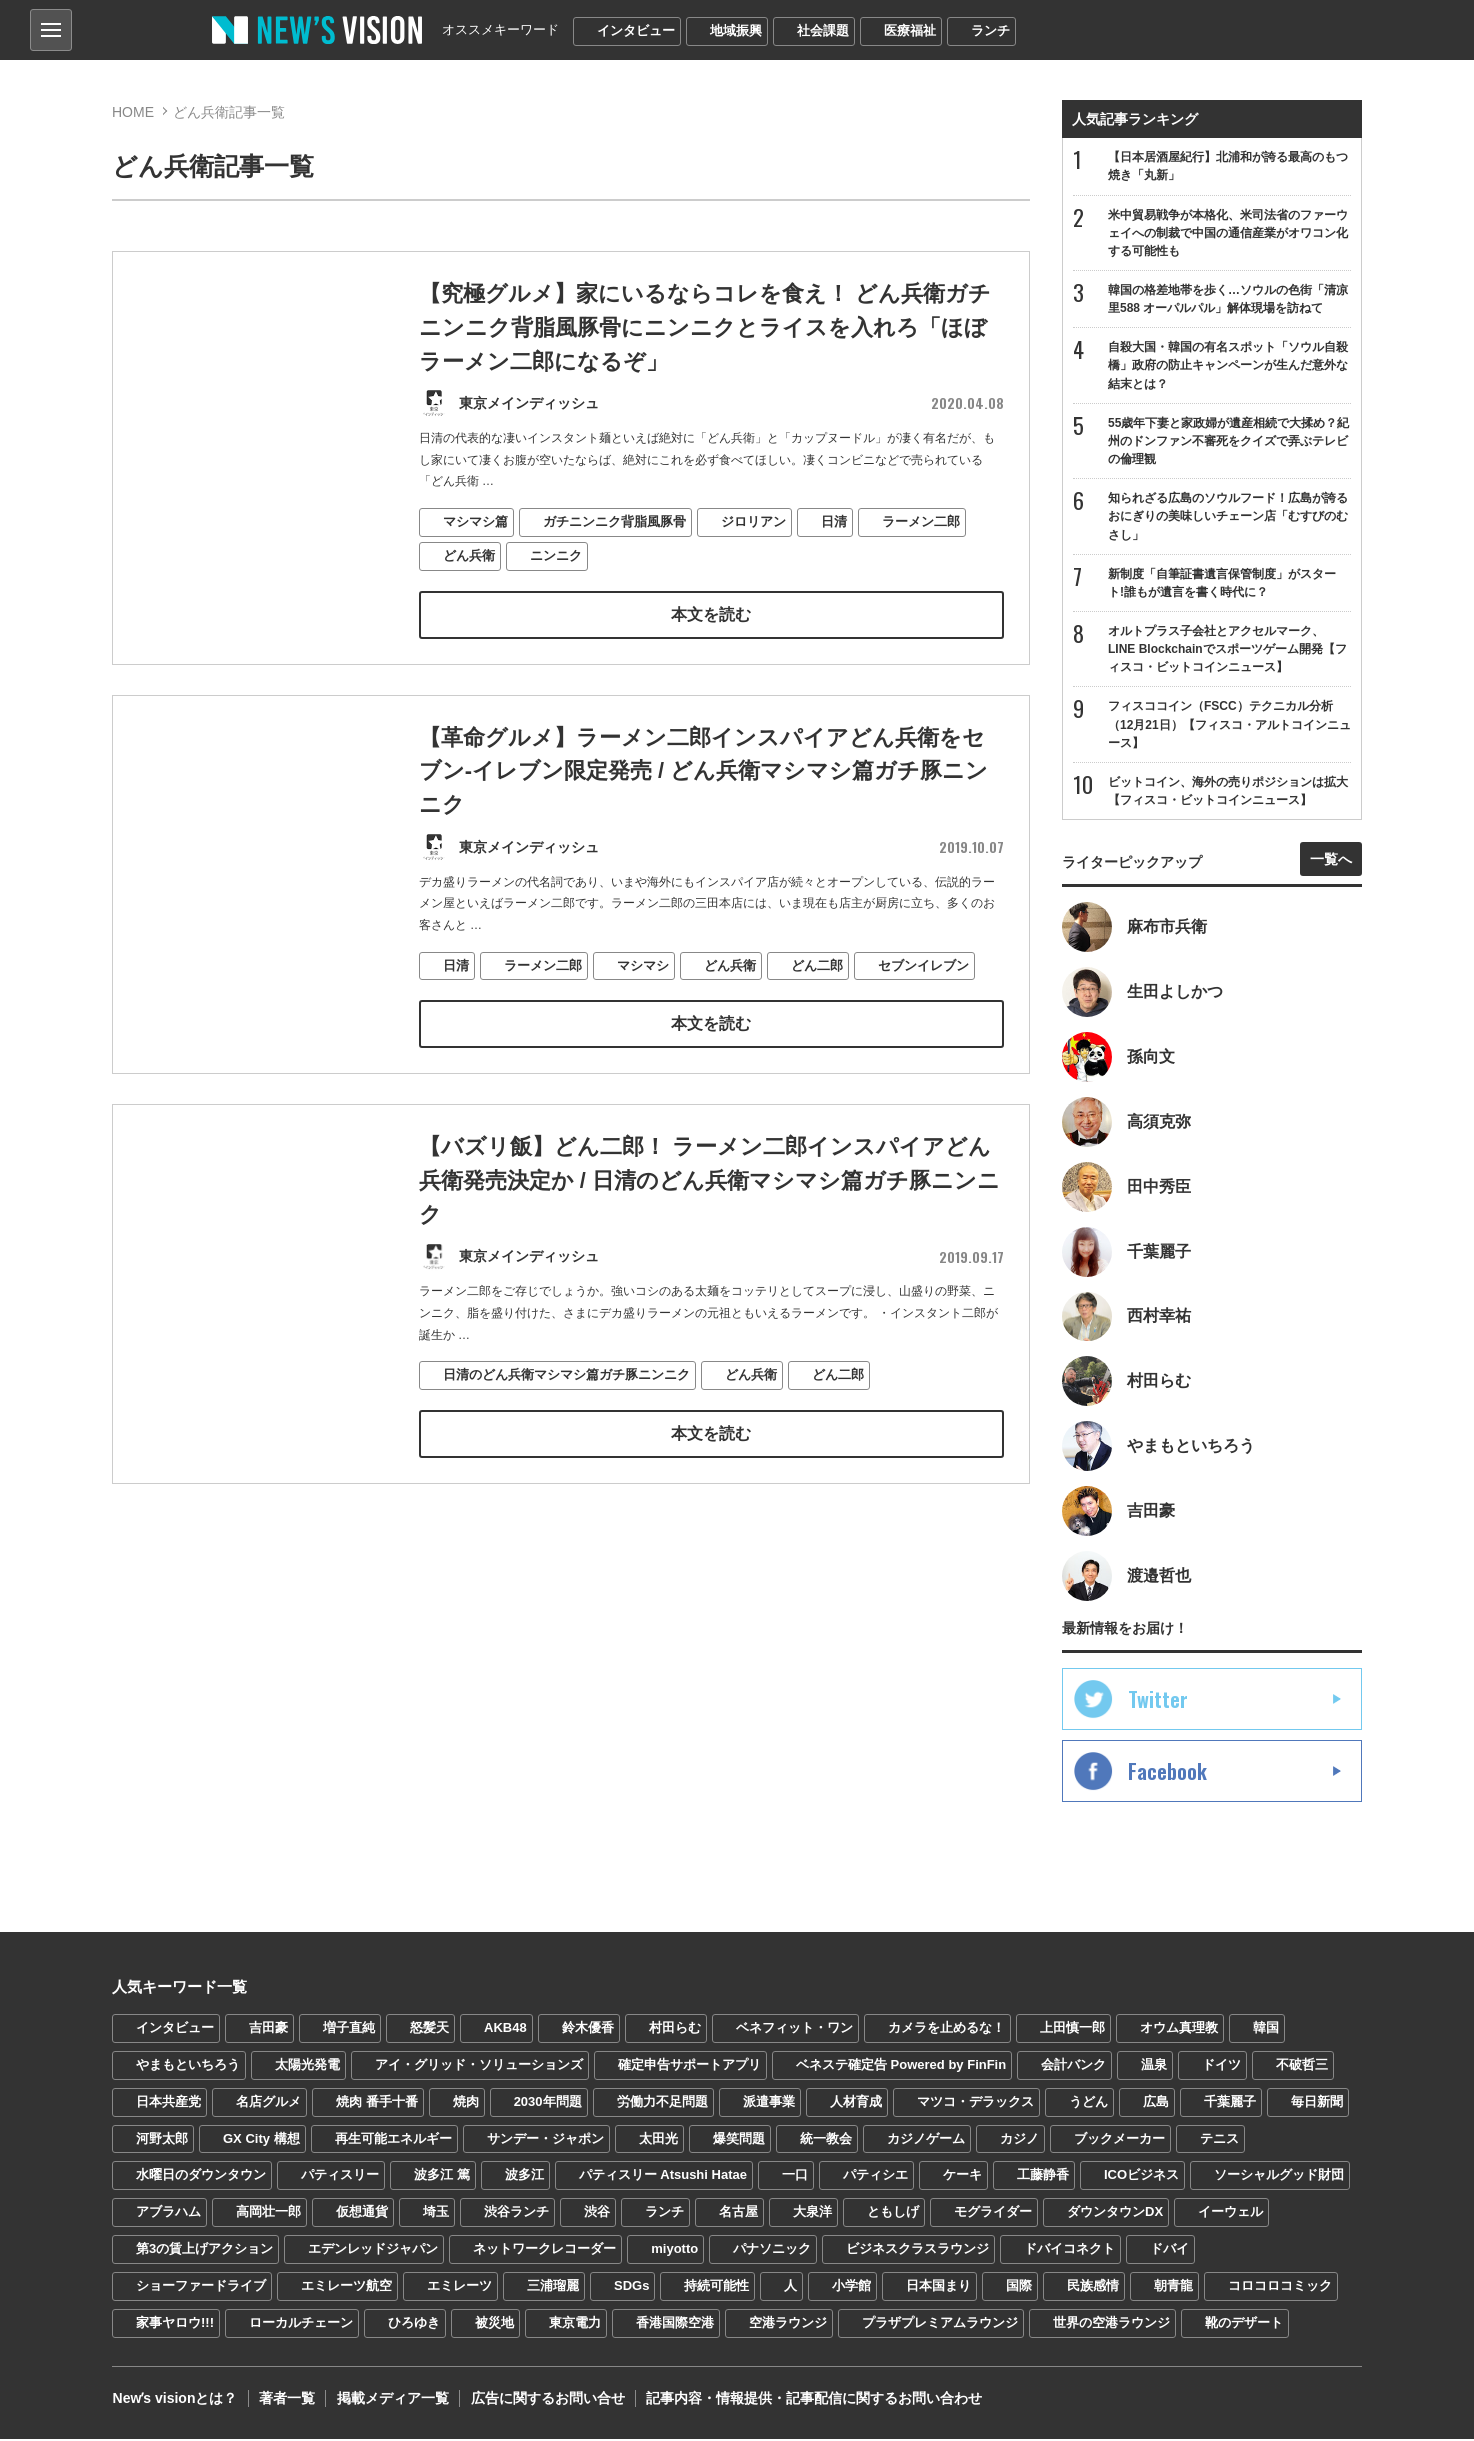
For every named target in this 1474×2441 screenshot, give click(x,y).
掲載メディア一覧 (391, 2401)
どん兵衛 (469, 553)
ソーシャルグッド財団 (1279, 2177)
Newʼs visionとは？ (174, 2401)
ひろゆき (414, 2324)
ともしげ (893, 2214)
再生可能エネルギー (393, 2140)
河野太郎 (162, 2140)
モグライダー (993, 2214)
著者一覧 (286, 2401)
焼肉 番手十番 (377, 2103)
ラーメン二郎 (921, 520)
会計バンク (1073, 2066)
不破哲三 (1302, 2066)
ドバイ (1169, 2250)
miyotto (674, 2250)
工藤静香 (1043, 2177)
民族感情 (1093, 2287)
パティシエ (875, 2177)
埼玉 (436, 2214)
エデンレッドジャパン (373, 2250)
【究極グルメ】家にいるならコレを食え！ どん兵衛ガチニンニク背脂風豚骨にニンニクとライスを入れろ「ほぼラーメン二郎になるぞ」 (705, 327)
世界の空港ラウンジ (1111, 2324)
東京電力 (575, 2324)
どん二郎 (817, 999)
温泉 (1154, 2066)
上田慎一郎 (1072, 2029)
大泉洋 (812, 2214)
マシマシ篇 (475, 520)
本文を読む (711, 612)
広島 (1156, 2103)
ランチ (990, 30)
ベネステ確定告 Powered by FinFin (901, 2066)
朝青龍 (1173, 2287)
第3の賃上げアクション (204, 2250)
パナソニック (772, 2250)
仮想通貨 (362, 2214)
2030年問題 (548, 2103)
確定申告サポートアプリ (689, 2066)
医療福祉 (910, 30)
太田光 (658, 2140)
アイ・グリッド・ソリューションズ (479, 2066)
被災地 (494, 2324)
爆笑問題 (739, 2140)
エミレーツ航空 (346, 2287)
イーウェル (1230, 2214)
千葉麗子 (1230, 2103)
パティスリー (340, 2177)
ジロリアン (753, 520)
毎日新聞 (1317, 2103)
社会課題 (823, 30)
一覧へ (1331, 860)
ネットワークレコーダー (544, 2250)
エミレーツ (459, 2287)
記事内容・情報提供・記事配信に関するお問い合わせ (811, 2401)
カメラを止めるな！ (946, 2029)
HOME (133, 112)
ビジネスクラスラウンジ (917, 2250)
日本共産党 (168, 2103)
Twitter (1158, 1701)
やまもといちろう (188, 2066)
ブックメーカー (1119, 2140)
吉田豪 (268, 2029)
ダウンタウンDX (1115, 2214)
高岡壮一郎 (268, 2214)
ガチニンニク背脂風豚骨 (614, 520)
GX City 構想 (261, 2140)
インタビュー (636, 30)
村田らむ (675, 2029)
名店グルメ (268, 2103)
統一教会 (826, 2140)
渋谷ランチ (516, 2214)
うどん (1088, 2103)
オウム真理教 (1179, 2029)
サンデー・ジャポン (545, 2140)
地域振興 (736, 30)
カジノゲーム (926, 2140)
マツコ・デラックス (975, 2103)
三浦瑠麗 (553, 2287)
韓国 (1266, 2029)
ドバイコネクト (1069, 2250)
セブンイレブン (923, 999)
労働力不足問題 (662, 2103)
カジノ (1019, 2140)
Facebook (1167, 1773)
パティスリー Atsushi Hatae (663, 2177)
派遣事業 (769, 2103)
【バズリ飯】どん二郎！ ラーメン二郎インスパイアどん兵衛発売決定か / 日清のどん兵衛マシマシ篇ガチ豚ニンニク (709, 1214)
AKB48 (505, 2029)
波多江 (524, 2177)
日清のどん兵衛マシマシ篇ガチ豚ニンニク (566, 1406)
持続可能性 (716, 2287)
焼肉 (466, 2103)
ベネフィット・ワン (794, 2029)
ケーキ (962, 2177)
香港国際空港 (675, 2324)
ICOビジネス (1141, 2177)
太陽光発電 (307, 2066)
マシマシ (643, 999)
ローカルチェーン (301, 2324)
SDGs (631, 2287)
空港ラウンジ (788, 2324)
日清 (834, 520)
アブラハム (168, 2214)
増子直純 (349, 2029)
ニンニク (556, 553)
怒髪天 (429, 2029)
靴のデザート (1244, 2324)
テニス (1219, 2140)
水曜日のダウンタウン (201, 2177)
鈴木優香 (588, 2029)
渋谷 (597, 2214)
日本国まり (938, 2287)
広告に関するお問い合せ (545, 2401)
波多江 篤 (442, 2177)
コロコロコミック (1280, 2287)
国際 (1019, 2287)
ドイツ (1221, 2066)
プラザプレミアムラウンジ (940, 2324)
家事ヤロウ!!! (175, 2324)
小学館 (851, 2287)
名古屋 (738, 2214)
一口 (795, 2177)
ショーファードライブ (201, 2287)
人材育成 (856, 2103)
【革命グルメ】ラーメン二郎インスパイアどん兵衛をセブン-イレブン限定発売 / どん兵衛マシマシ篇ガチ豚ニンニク (704, 806)
